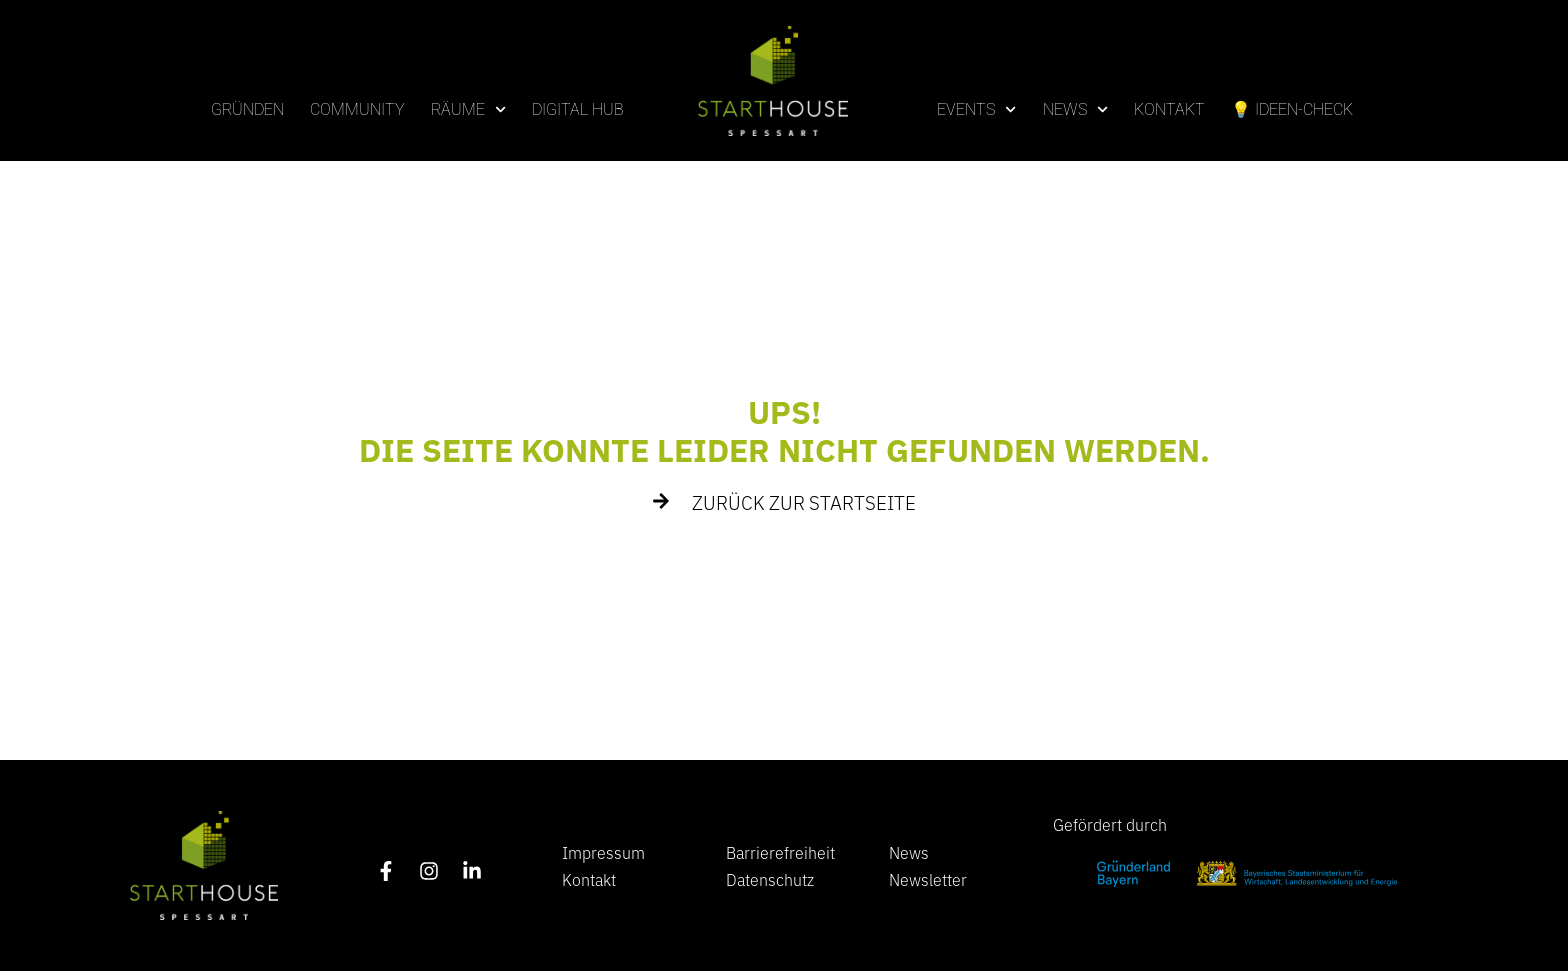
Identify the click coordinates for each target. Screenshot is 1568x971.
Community (357, 109)
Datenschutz (770, 879)
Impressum (603, 852)
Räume (468, 109)
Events (976, 109)
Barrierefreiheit (780, 852)
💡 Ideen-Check (1292, 109)
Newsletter (928, 879)
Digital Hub (578, 109)
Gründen (247, 109)
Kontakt (1169, 109)
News (1075, 109)
